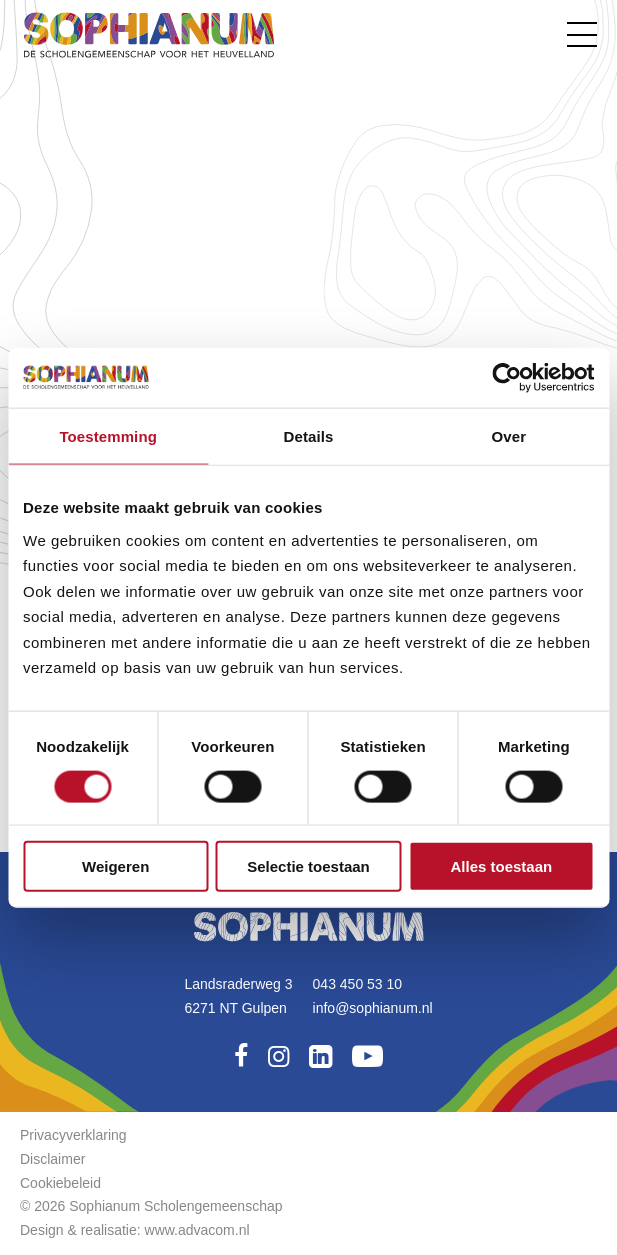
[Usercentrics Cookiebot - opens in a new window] (506, 377)
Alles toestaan (501, 866)
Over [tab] (509, 435)
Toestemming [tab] (108, 435)
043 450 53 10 (358, 984)
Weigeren (115, 866)
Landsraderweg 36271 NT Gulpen (238, 996)
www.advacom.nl (197, 1230)
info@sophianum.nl (373, 1008)
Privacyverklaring (73, 1135)
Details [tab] (309, 435)
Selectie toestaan (308, 866)
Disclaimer (52, 1159)
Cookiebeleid (60, 1183)
